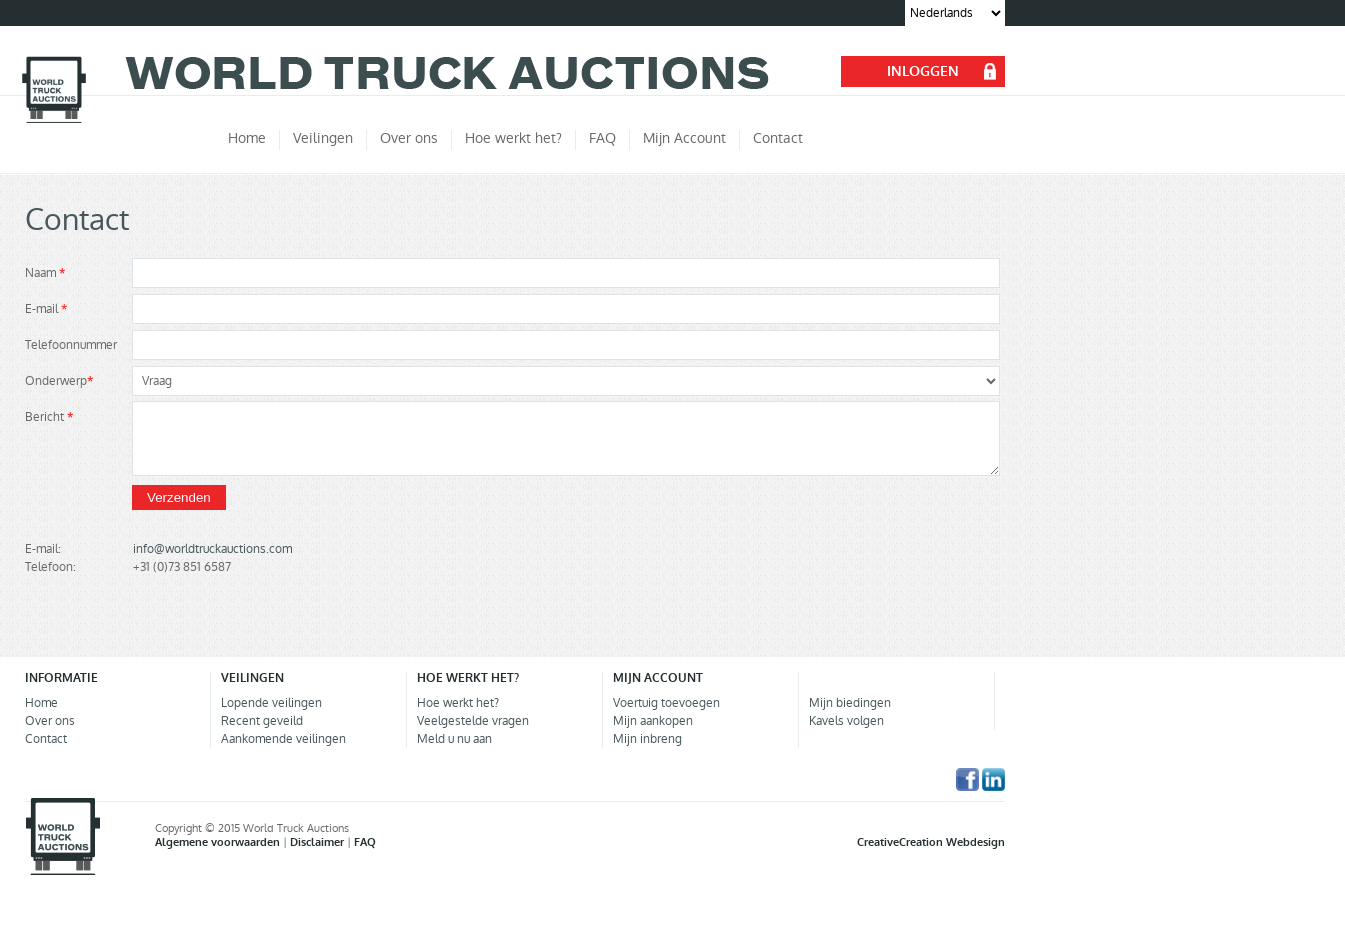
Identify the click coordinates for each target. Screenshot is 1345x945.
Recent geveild (262, 721)
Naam (45, 273)
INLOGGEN (923, 71)
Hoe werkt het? (458, 703)
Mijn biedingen (850, 703)
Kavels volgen (846, 721)
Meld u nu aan (454, 739)
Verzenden (179, 497)
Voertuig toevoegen (666, 703)
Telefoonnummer (71, 345)
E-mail (46, 309)
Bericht (49, 417)
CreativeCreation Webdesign (931, 842)
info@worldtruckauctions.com (212, 549)
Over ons (50, 721)
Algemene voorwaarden (219, 842)
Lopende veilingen (271, 703)
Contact (46, 739)
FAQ (365, 842)
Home (41, 703)
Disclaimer (318, 842)
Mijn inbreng (647, 739)
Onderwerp (59, 381)
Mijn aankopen (653, 721)
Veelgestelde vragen (473, 721)
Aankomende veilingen (283, 739)
